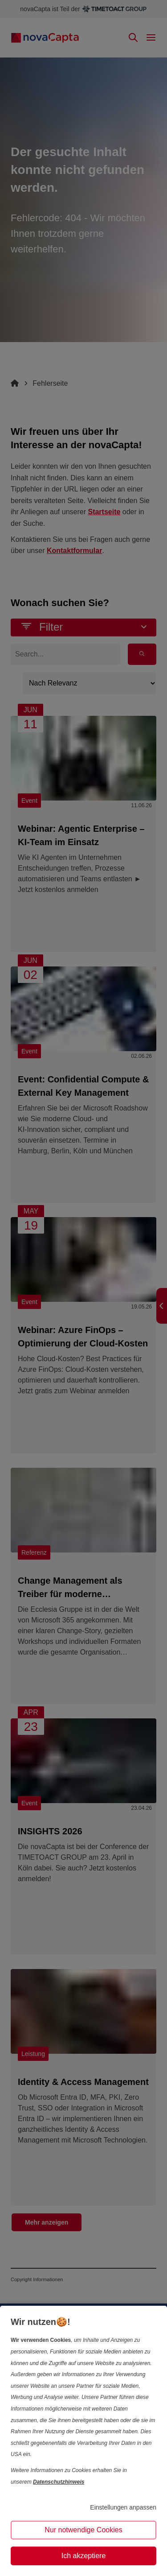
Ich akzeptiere (83, 2555)
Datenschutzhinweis (58, 2482)
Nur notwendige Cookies (83, 2530)
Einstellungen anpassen (123, 2507)
